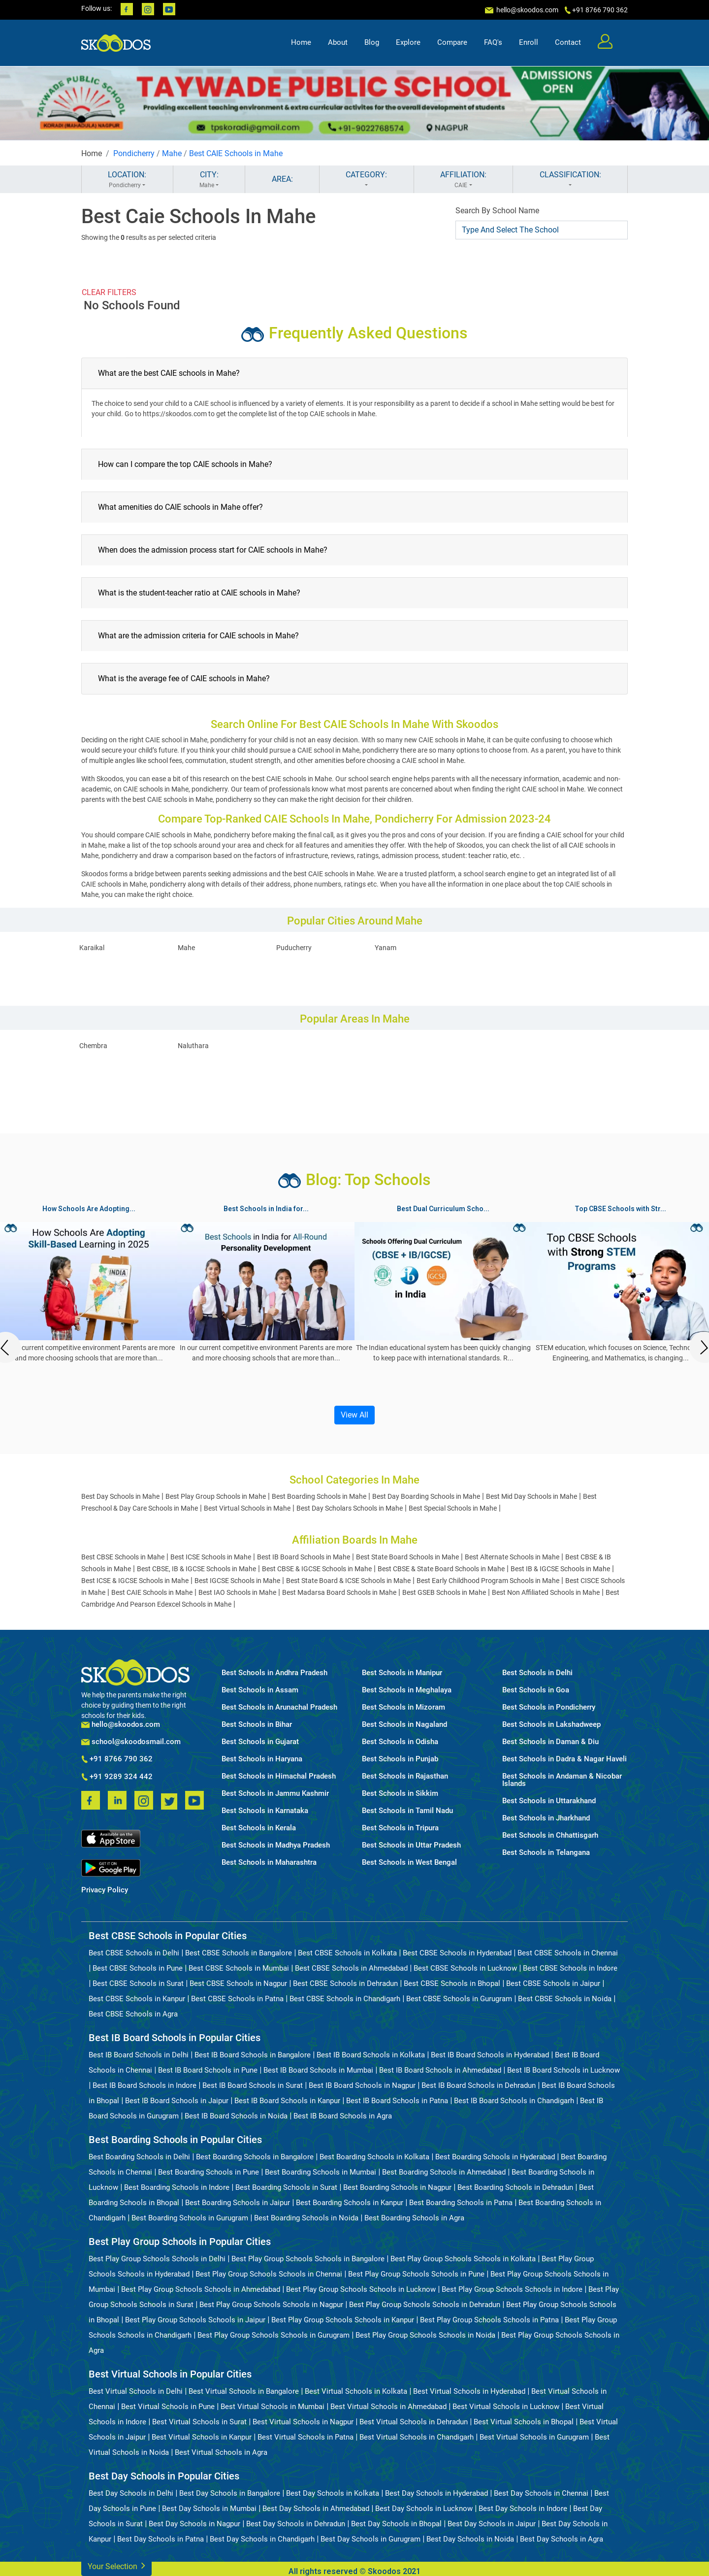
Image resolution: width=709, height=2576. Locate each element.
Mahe (172, 153)
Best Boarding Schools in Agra (414, 2217)
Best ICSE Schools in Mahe (210, 1557)
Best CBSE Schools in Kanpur (137, 1998)
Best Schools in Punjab (400, 1759)
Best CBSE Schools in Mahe (122, 1557)
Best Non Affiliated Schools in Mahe (546, 1592)
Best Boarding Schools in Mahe (319, 1496)
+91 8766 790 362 (117, 1759)
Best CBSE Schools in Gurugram (459, 1998)
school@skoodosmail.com (131, 1742)
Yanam (385, 948)
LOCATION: (127, 180)
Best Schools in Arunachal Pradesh (279, 1707)
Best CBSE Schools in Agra (133, 2014)
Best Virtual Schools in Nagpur (303, 2421)
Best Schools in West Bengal (409, 1862)
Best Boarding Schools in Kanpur (349, 2202)
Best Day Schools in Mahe (120, 1496)
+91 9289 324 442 (117, 1777)
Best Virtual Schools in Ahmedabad (388, 2406)
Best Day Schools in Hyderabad (436, 2493)
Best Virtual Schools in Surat (199, 2421)
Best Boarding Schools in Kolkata (374, 2156)
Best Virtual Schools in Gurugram (534, 2437)
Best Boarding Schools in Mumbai (320, 2172)
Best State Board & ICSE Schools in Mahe (348, 1581)
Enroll (528, 42)
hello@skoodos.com (526, 10)
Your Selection (116, 2565)
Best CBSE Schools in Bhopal (452, 1983)
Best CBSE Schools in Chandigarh (345, 1998)
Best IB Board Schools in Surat (252, 2085)
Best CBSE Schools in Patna (237, 1998)
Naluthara (193, 1046)
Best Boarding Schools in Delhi (139, 2156)
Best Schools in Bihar (257, 1724)
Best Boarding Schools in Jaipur (237, 2202)
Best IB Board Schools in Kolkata (371, 2054)
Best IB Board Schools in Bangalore (252, 2054)
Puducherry (294, 948)
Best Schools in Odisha (400, 1742)
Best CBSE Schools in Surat (138, 1983)
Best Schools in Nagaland (404, 1724)
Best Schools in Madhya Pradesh (276, 1845)
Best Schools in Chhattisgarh (550, 1835)
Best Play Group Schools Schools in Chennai (268, 2274)
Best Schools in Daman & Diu (550, 1742)
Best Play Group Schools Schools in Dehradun (424, 2304)
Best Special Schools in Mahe (453, 1508)
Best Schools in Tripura (400, 1828)
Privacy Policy (104, 1890)
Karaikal (91, 948)
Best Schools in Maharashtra (269, 1862)
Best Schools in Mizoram (403, 1707)
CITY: (209, 180)
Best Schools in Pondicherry (548, 1707)
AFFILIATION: (463, 180)
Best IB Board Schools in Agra (342, 2116)
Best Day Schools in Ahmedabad (315, 2508)
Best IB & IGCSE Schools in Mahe (560, 1569)
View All (354, 1415)
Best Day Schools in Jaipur (492, 2523)
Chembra (93, 1046)
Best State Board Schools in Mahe (407, 1557)
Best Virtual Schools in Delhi (136, 2391)
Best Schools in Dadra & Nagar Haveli (564, 1759)
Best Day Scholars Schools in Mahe (349, 1508)
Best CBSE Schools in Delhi (134, 1953)
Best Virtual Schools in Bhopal (524, 2421)
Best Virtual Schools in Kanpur (202, 2437)
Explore (408, 42)
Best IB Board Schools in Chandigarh (514, 2100)
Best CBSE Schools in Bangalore (238, 1953)
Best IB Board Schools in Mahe (303, 1557)
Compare (452, 42)
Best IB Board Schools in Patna (397, 2100)
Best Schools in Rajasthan (405, 1776)
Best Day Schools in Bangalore (229, 2493)
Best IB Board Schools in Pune (208, 2070)
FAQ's (493, 42)
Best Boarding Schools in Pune (208, 2172)
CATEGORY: (366, 180)
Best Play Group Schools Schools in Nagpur (271, 2304)
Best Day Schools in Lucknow (424, 2508)
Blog (371, 42)
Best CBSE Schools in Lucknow (465, 1968)
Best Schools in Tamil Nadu (407, 1811)
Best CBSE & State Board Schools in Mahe (441, 1569)
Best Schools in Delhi (537, 1673)
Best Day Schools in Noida (470, 2539)
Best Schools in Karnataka (265, 1811)
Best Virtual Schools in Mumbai (272, 2406)
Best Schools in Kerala (259, 1828)
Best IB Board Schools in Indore (144, 2085)
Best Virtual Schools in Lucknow (505, 2406)
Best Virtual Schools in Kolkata (356, 2391)
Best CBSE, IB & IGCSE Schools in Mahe (196, 1569)
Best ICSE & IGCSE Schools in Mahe (135, 1581)
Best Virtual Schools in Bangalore (244, 2391)
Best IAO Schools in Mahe (237, 1592)
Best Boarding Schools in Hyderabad (495, 2156)
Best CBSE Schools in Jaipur (553, 1983)
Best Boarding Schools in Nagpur (397, 2187)
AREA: (282, 179)
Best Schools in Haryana (262, 1759)
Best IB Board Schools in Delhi (139, 2054)
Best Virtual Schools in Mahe (247, 1508)
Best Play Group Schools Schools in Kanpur (342, 2319)
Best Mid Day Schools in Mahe (531, 1496)
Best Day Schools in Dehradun (295, 2523)
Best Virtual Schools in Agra (221, 2452)
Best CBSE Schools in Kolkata (347, 1953)
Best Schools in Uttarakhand (549, 1801)
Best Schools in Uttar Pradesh (411, 1845)
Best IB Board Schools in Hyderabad (490, 2054)
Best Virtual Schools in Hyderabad (469, 2391)
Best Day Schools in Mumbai (209, 2508)
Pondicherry (134, 153)
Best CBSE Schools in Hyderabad (457, 1953)
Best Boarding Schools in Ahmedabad (444, 2172)
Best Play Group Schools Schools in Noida (425, 2335)
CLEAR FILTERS (109, 292)
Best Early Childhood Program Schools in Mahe (488, 1581)
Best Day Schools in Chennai (541, 2493)
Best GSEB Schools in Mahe (444, 1592)
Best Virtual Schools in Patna (306, 2437)
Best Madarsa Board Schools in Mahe (339, 1592)
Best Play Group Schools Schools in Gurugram (273, 2335)
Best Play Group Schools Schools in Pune (416, 2274)
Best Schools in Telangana (546, 1852)
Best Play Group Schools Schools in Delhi (157, 2258)
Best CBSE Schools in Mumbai (239, 1968)
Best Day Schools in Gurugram (370, 2539)
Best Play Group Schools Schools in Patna (489, 2319)
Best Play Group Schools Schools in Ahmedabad (200, 2289)
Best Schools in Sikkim (400, 1793)
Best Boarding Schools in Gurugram (189, 2217)
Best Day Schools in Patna (160, 2539)
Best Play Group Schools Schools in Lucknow (361, 2289)
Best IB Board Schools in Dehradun (478, 2085)
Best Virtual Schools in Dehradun (413, 2421)
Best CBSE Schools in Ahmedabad (351, 1968)
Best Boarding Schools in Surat (286, 2187)
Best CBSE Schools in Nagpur (238, 1983)
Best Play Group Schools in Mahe (215, 1496)
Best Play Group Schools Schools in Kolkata (463, 2258)
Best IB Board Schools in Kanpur (287, 2100)
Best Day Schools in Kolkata (332, 2493)
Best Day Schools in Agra (561, 2539)
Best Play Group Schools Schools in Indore (512, 2289)
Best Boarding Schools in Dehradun (515, 2187)
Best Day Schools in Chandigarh (262, 2539)
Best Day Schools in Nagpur (194, 2523)
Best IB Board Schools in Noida (236, 2116)
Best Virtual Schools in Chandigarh (416, 2437)
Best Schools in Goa (535, 1690)
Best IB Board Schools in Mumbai (318, 2070)
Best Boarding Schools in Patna (461, 2202)
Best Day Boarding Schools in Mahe (426, 1496)
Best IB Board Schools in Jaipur (176, 2100)
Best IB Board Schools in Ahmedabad (440, 2070)
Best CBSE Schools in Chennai (567, 1953)
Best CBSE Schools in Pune (138, 1968)
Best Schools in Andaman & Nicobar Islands (562, 1780)
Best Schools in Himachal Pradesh (279, 1776)
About (338, 42)
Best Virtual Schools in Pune (168, 2406)
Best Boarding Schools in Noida (306, 2217)
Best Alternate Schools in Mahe (512, 1557)
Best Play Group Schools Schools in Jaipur (195, 2319)
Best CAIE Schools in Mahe (236, 153)
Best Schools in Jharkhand (546, 1818)
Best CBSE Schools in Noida (565, 1998)
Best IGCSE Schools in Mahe (237, 1581)
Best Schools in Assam (260, 1690)
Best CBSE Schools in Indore (570, 1968)
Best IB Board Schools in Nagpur (362, 2085)
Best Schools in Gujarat (260, 1742)
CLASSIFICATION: (570, 180)
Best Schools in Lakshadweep (551, 1724)
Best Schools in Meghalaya (406, 1690)
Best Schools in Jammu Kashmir (275, 1793)
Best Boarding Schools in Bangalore (255, 2156)
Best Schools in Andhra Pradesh (274, 1673)
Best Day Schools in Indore (523, 2508)
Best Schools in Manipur (402, 1673)
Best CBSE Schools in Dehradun (345, 1983)
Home (301, 42)
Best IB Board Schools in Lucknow (563, 2070)
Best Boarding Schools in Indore (176, 2187)
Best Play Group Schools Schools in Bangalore (308, 2258)
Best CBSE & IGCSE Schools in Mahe (317, 1569)
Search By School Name (497, 210)
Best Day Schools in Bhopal (396, 2523)
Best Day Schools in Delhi (131, 2493)
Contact (568, 42)
